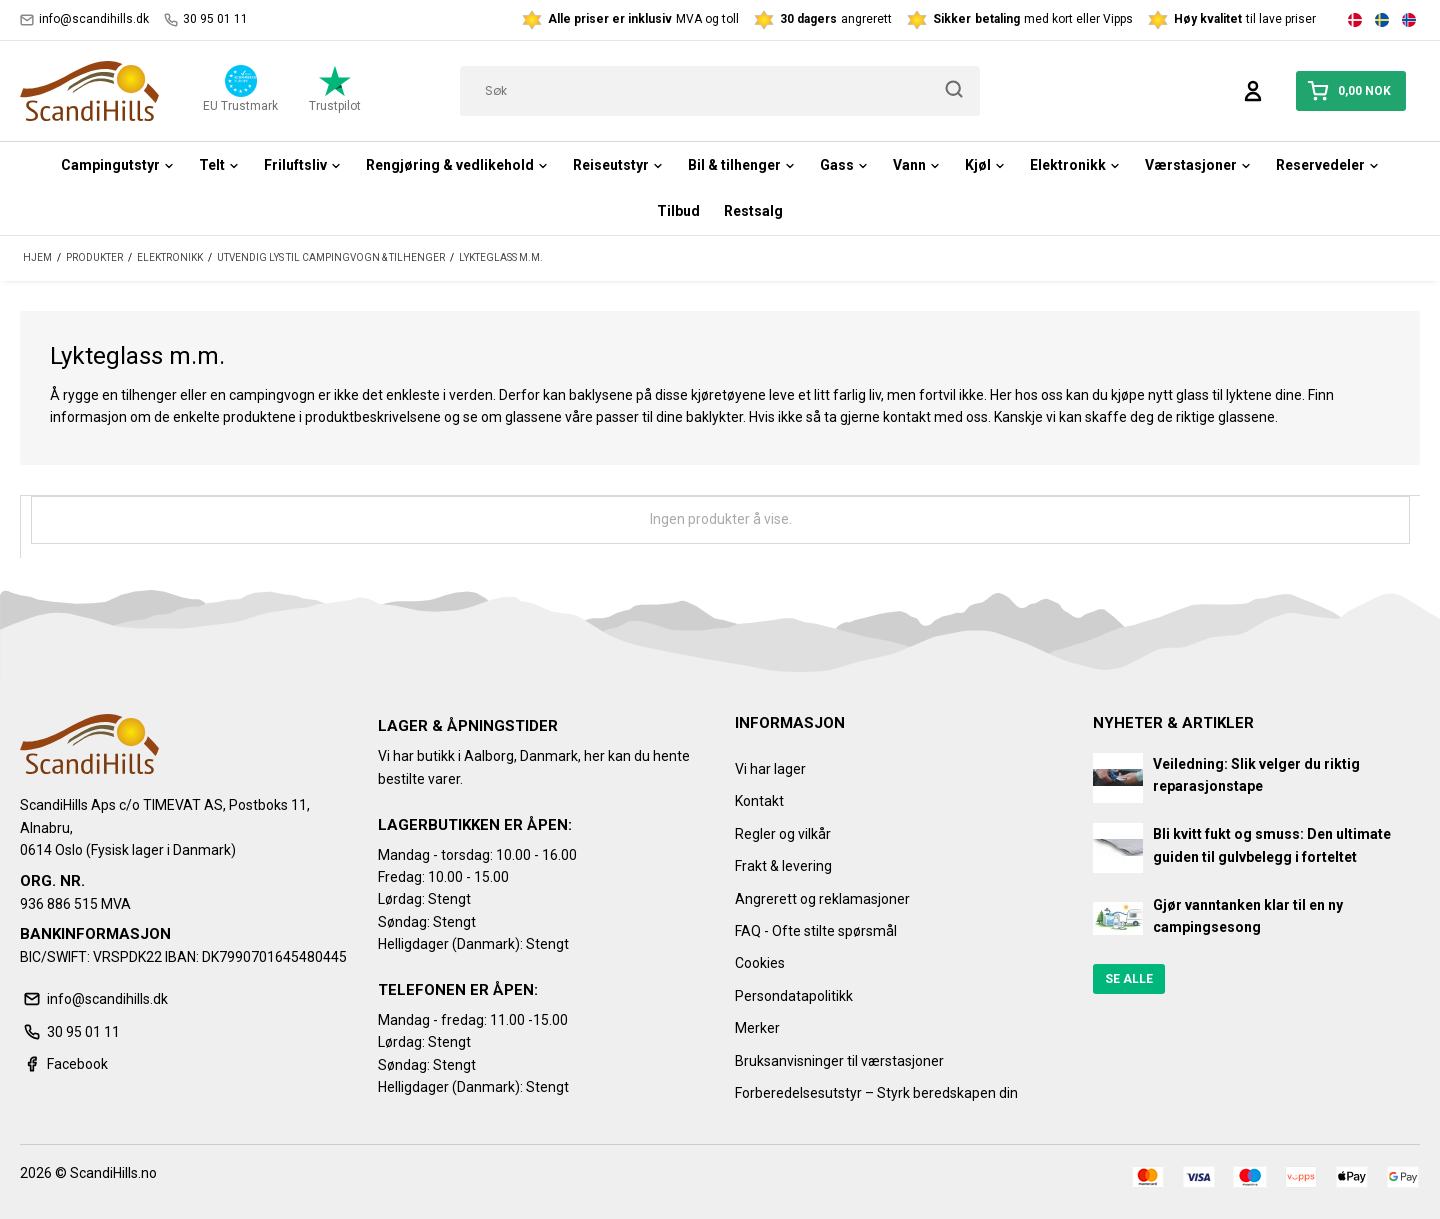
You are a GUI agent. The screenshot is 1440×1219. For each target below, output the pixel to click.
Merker (757, 1028)
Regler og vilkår (783, 834)
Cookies (760, 963)
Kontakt (759, 801)
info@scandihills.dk (84, 19)
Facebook (64, 1064)
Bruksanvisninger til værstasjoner (839, 1061)
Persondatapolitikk (794, 996)
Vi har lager (770, 769)
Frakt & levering (783, 866)
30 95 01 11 (206, 19)
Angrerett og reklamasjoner (822, 899)
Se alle (1129, 979)
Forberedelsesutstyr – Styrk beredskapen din (876, 1093)
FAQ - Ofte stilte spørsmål (816, 931)
